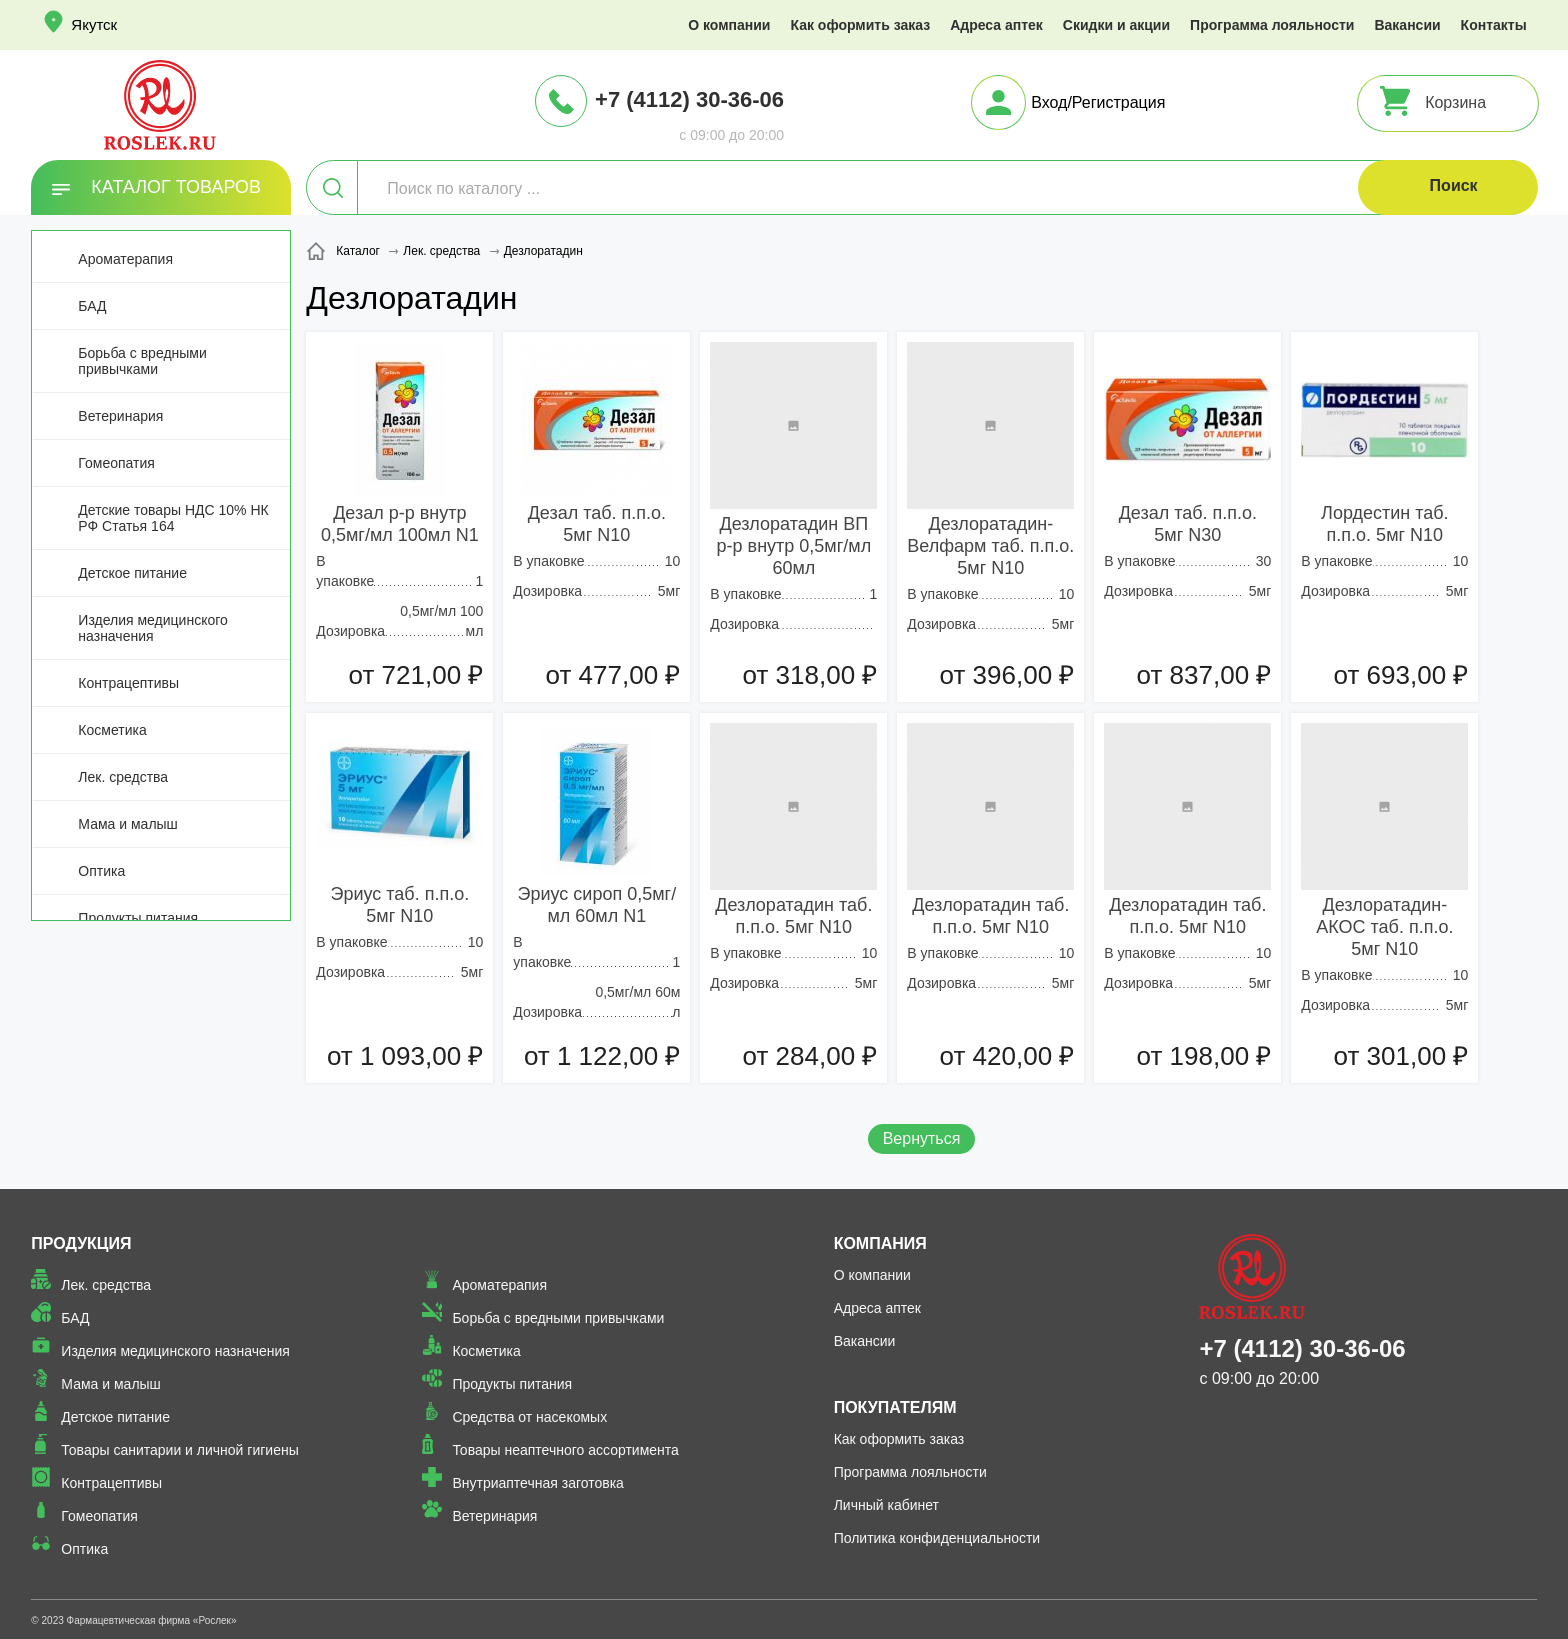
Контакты (1494, 25)
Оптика (101, 871)
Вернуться (922, 1138)
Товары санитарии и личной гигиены (179, 1450)
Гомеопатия (116, 463)
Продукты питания (138, 918)
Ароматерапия (125, 259)
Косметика (112, 730)
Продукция (81, 1243)
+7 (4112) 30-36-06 (689, 99)
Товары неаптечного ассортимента (565, 1450)
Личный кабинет (886, 1505)
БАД (92, 306)
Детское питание (132, 573)
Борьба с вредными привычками (142, 361)
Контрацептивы (128, 683)
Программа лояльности (1272, 25)
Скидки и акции (1116, 25)
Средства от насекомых (529, 1417)
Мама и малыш (128, 824)
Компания (880, 1243)
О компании (729, 25)
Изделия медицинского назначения (152, 628)
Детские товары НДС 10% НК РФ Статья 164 (173, 518)
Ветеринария (120, 416)
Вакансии (1407, 25)
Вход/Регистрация (1098, 102)
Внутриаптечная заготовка (538, 1483)
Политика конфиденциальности (937, 1538)
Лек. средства (123, 777)
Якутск (94, 24)
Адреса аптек (996, 25)
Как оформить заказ (860, 25)
